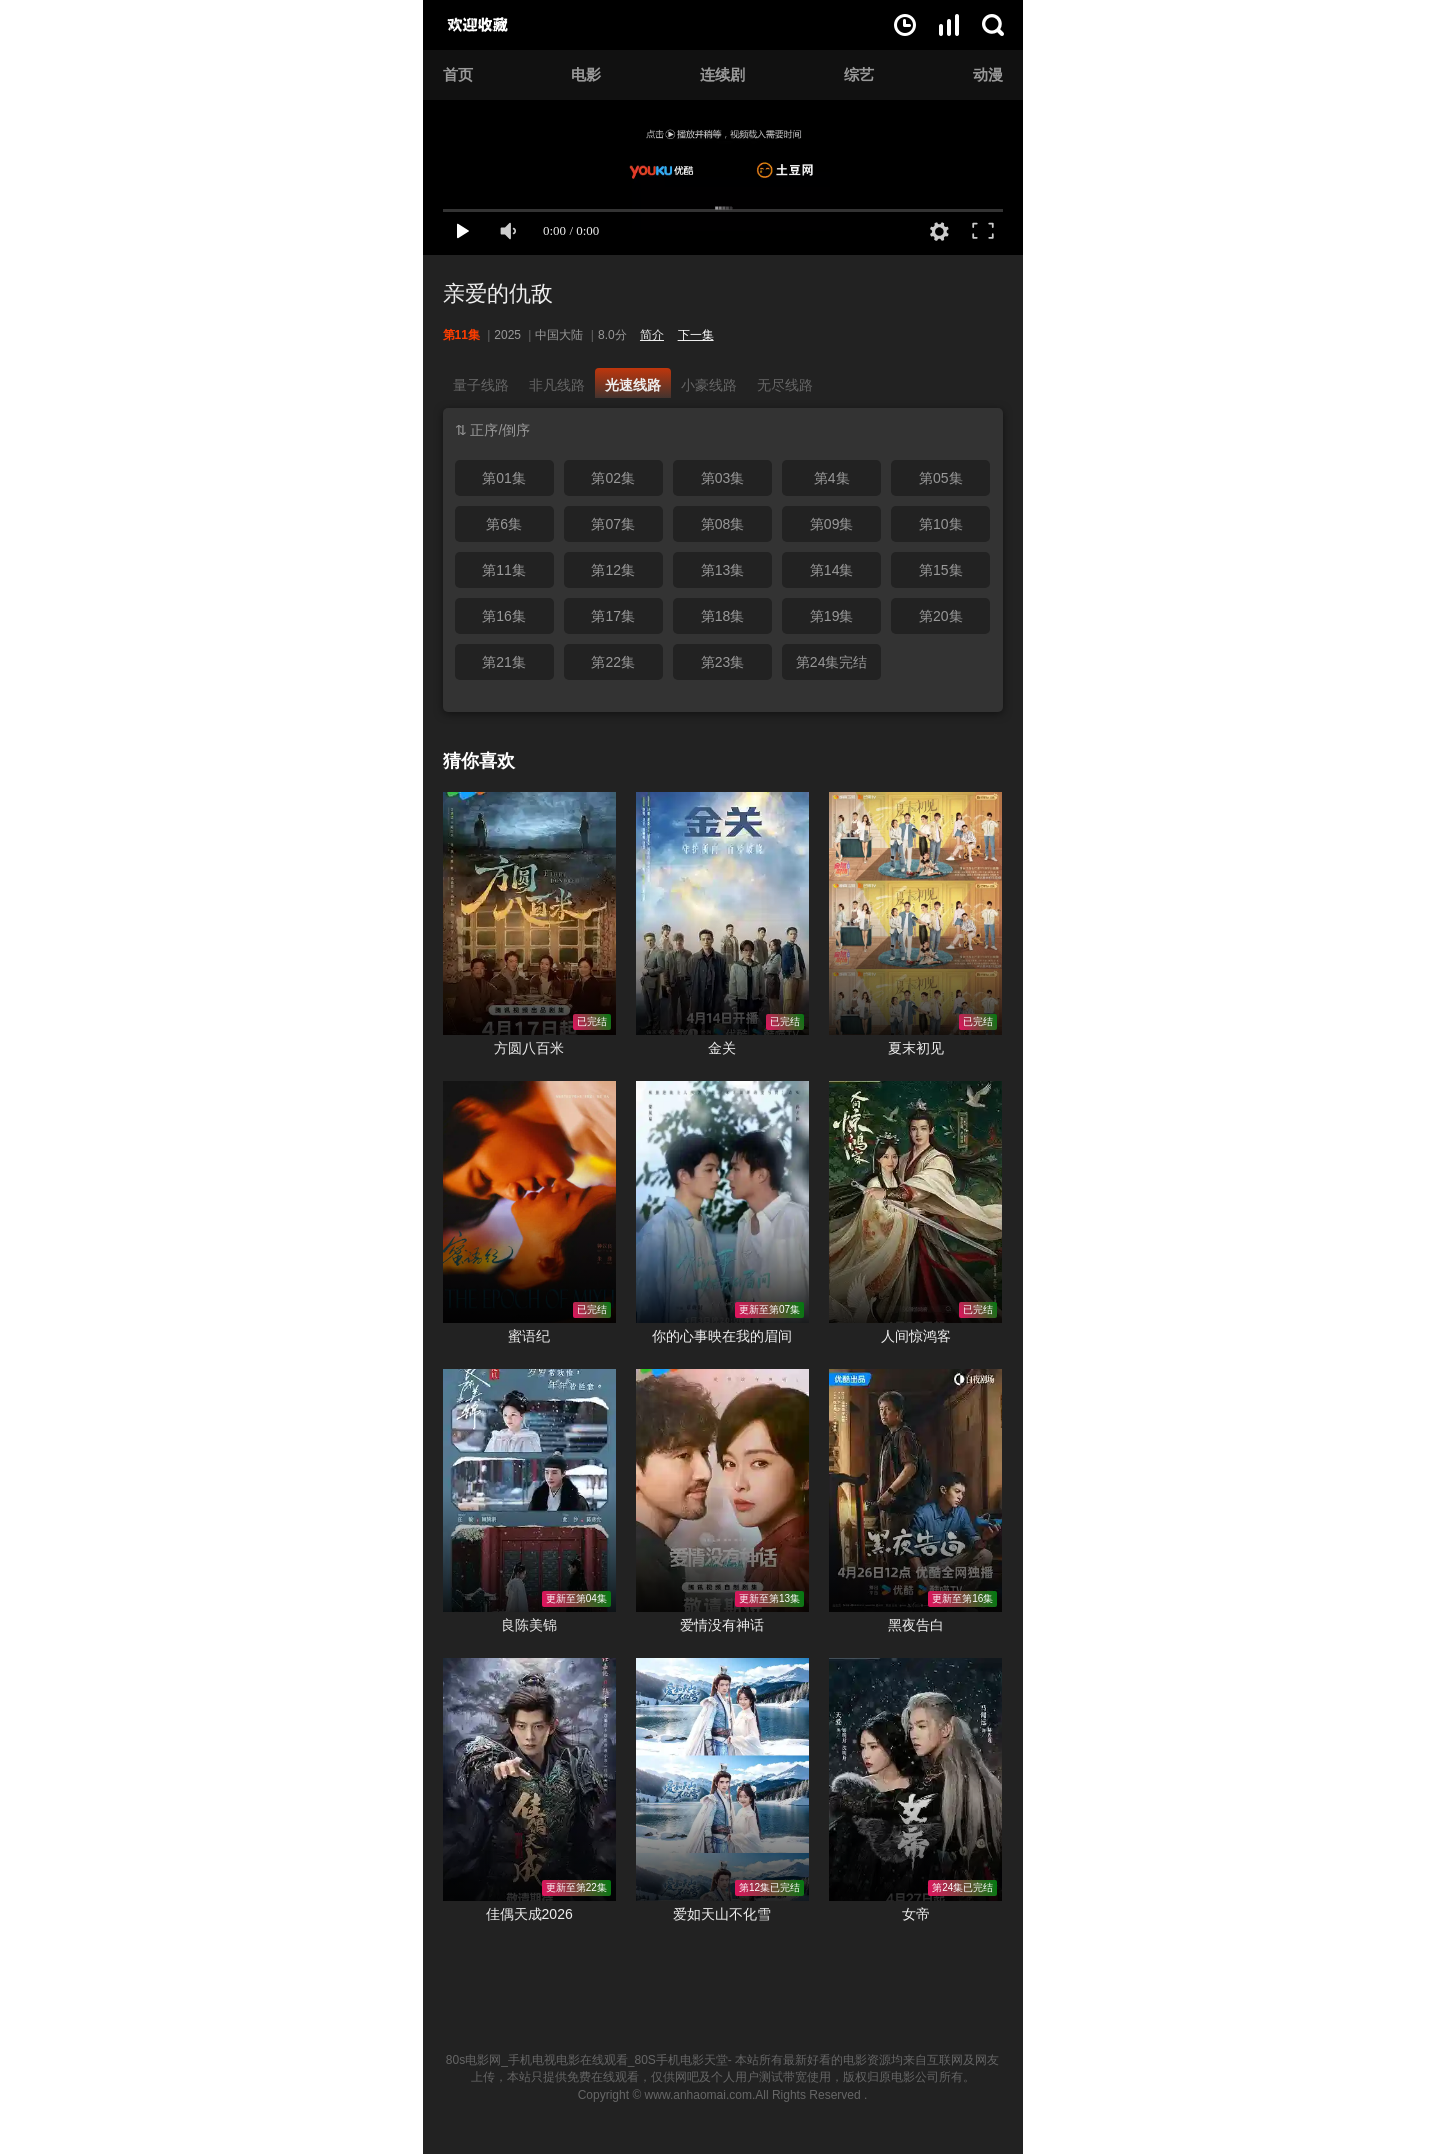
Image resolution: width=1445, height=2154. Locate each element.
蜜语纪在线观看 (529, 1202)
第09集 (832, 524)
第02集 (613, 478)
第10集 (941, 524)
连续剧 (722, 74)
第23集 (723, 662)
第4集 (832, 478)
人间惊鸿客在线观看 (915, 1202)
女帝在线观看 (915, 1779)
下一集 (696, 335)
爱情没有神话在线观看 (722, 1490)
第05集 (941, 478)
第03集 (723, 478)
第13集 (723, 570)
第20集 (941, 616)
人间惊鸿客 (916, 1336)
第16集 (504, 616)
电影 (586, 74)
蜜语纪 (529, 1336)
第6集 (504, 524)
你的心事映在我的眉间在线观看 (722, 1202)
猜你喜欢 (479, 761)
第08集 (723, 524)
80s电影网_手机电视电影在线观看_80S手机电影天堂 (587, 2060)
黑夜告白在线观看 (915, 1490)
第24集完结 (832, 662)
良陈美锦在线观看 (529, 1490)
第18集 (723, 616)
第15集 (941, 570)
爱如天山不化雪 (722, 1914)
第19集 (832, 616)
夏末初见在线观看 (915, 913)
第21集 (504, 662)
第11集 (504, 570)
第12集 (613, 570)
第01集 (504, 478)
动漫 (988, 74)
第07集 (613, 524)
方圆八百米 (529, 1048)
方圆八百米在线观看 (529, 913)
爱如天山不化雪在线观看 (722, 1779)
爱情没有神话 (722, 1625)
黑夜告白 (916, 1625)
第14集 (832, 570)
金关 (722, 1048)
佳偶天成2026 (529, 1914)
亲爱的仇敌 (498, 293)
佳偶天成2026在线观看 (529, 1779)
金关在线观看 (722, 913)
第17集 (613, 616)
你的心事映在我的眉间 (722, 1336)
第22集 (613, 662)
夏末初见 (916, 1048)
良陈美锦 (529, 1625)
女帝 (916, 1914)
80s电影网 (500, 25)
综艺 (859, 74)
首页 (458, 74)
